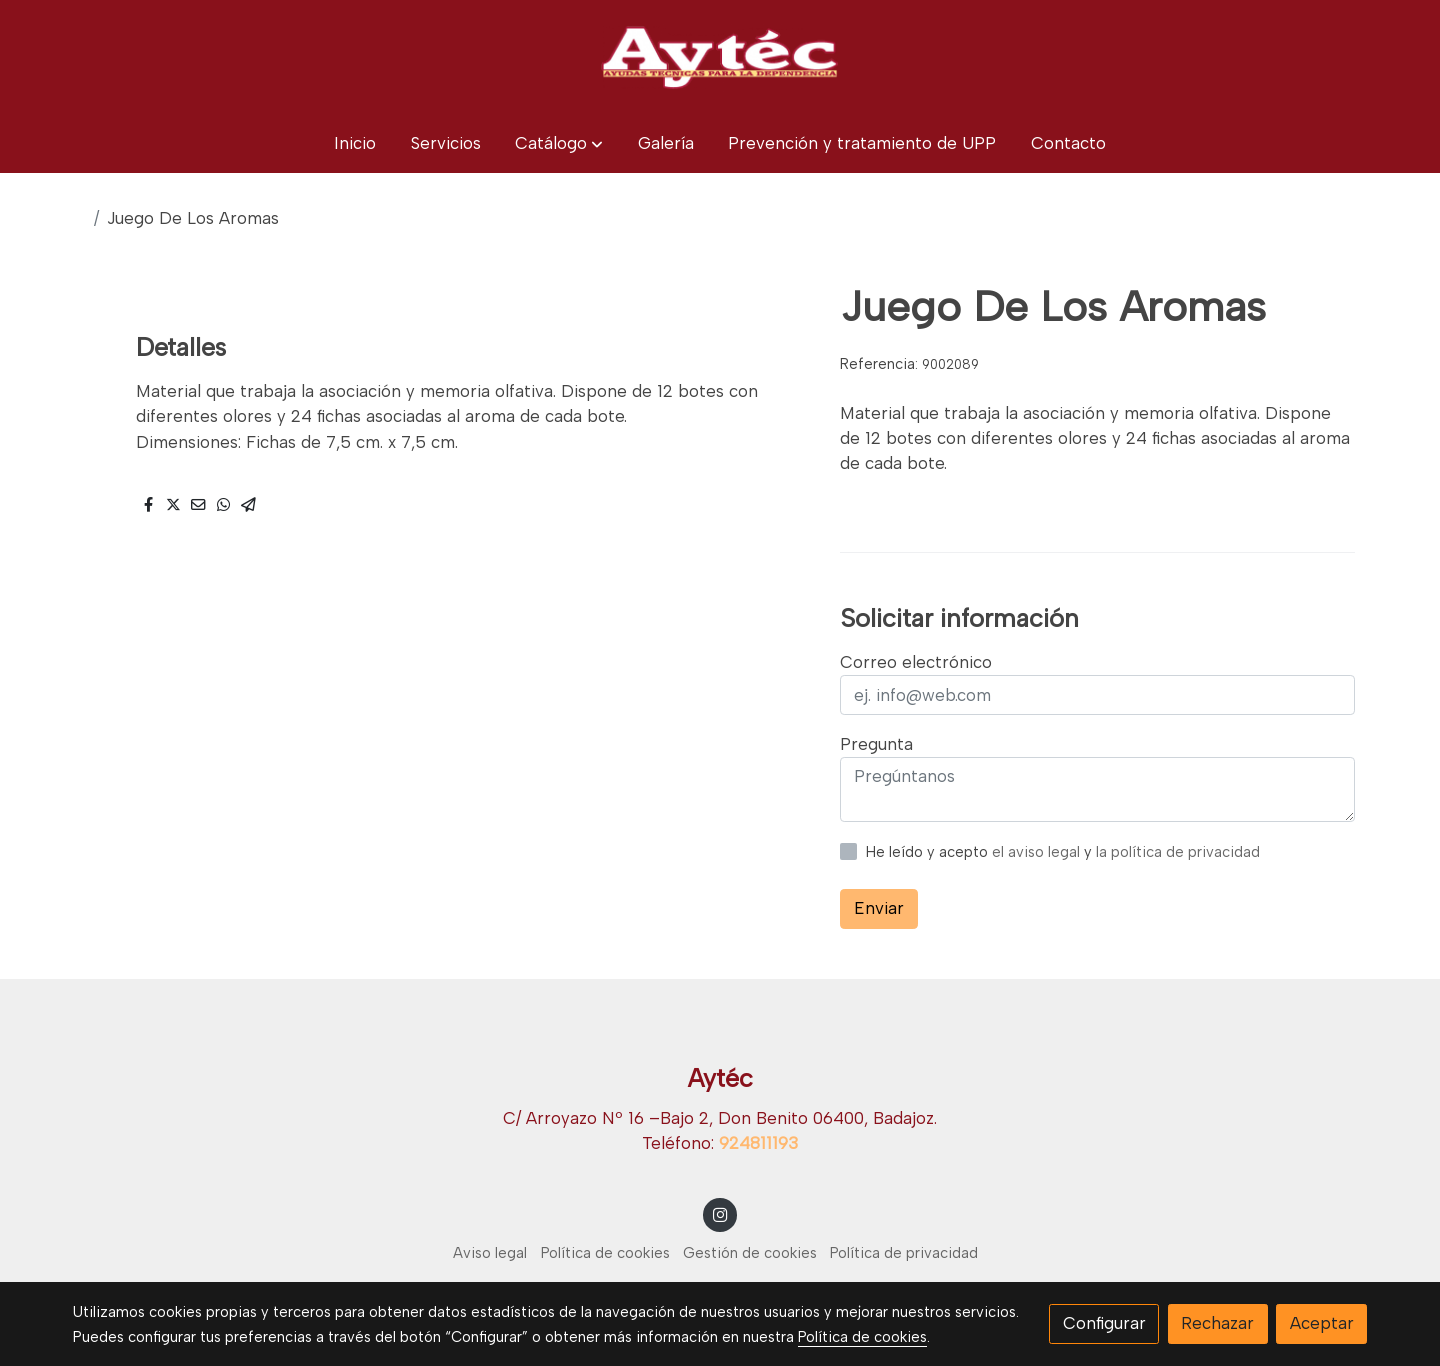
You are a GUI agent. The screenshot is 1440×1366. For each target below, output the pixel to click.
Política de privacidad (904, 1253)
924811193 (758, 1143)
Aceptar (1322, 1323)
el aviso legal (1038, 852)
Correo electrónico (916, 662)
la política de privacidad (1178, 852)
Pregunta (876, 744)
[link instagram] (720, 1213)
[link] (720, 57)
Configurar (1104, 1323)
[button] (559, 143)
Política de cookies (605, 1253)
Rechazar (1217, 1323)
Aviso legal (490, 1253)
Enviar (879, 908)
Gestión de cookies (750, 1253)
